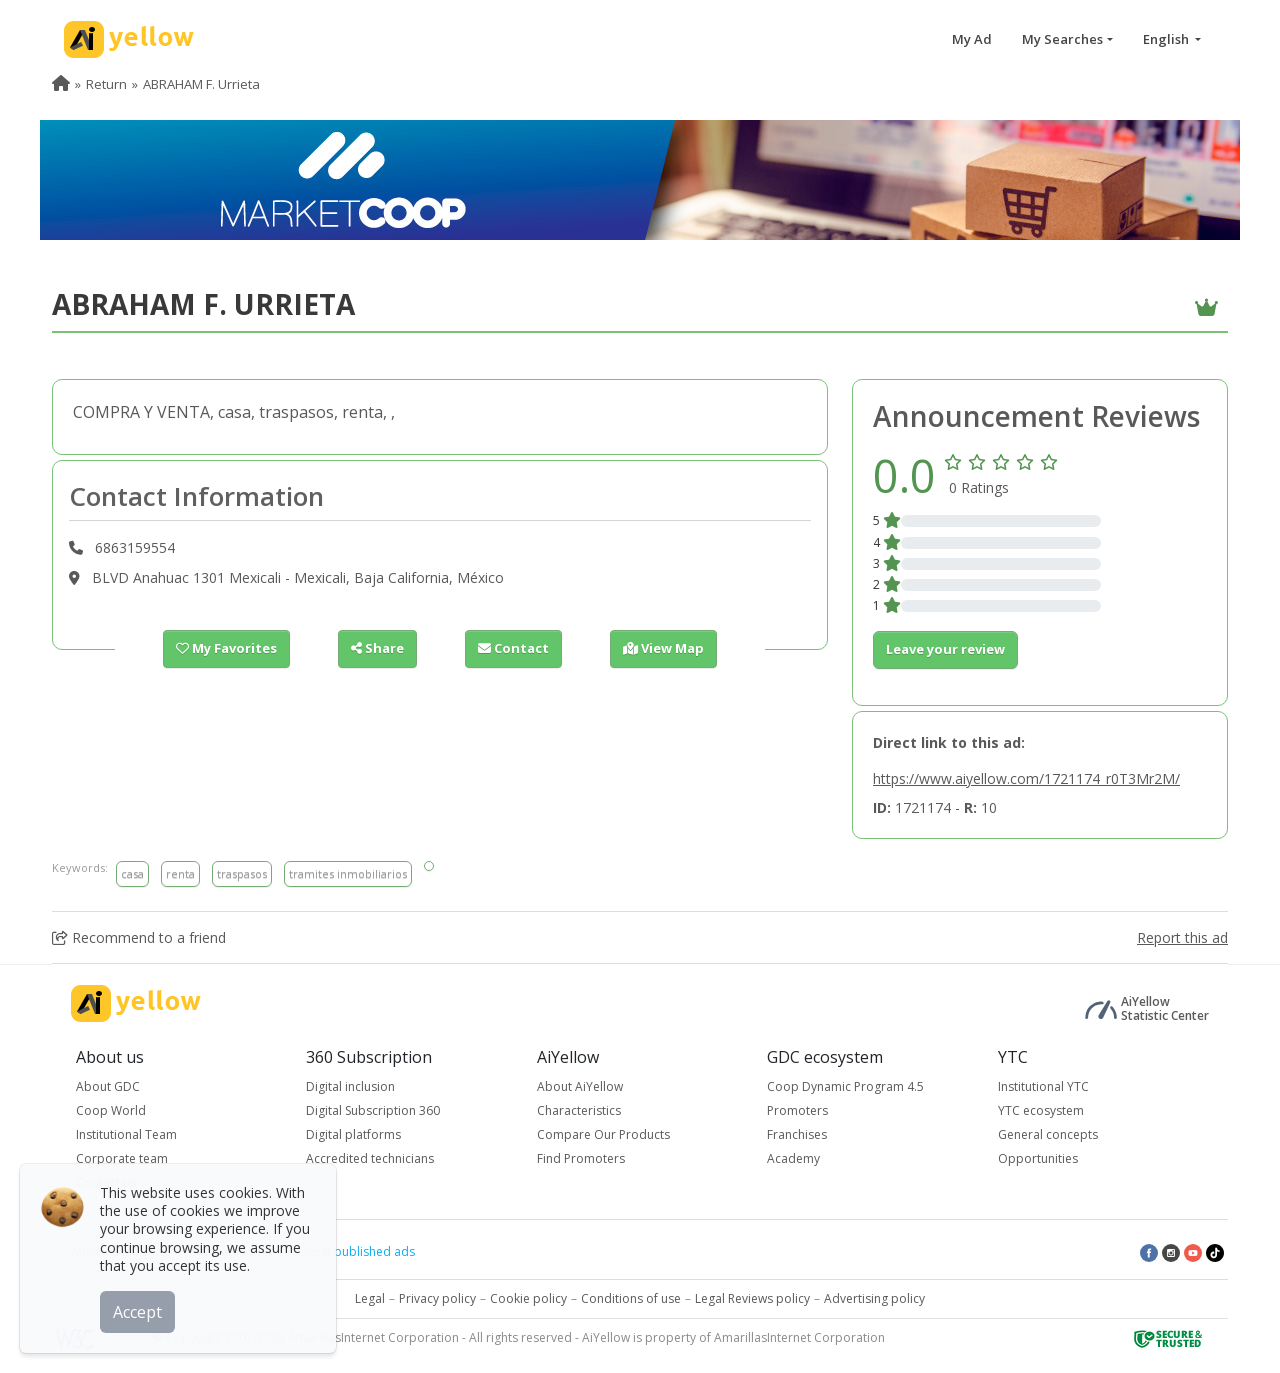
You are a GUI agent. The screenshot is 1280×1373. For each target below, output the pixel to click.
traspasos (242, 873)
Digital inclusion (350, 1086)
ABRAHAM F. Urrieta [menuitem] (201, 84)
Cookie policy (528, 1298)
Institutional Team (126, 1134)
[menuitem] (61, 84)
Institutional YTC (1043, 1086)
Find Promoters (581, 1158)
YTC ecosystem (1041, 1110)
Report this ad (1182, 937)
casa (132, 873)
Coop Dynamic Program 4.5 (845, 1086)
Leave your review (945, 649)
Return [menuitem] (106, 84)
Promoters (797, 1110)
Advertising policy (874, 1298)
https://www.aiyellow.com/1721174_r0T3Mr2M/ (1026, 778)
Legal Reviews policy (752, 1298)
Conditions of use (631, 1298)
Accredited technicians (370, 1158)
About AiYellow (580, 1086)
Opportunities (1038, 1158)
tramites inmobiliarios (348, 873)
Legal (370, 1298)
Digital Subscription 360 (373, 1110)
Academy (793, 1158)
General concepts (1048, 1134)
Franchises (797, 1134)
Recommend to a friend (139, 937)
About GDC (108, 1086)
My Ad (972, 39)
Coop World (111, 1110)
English (1167, 39)
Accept (137, 1312)
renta (180, 873)
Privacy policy (437, 1298)
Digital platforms (353, 1134)
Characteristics (579, 1110)
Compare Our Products (603, 1134)
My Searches (1062, 39)
